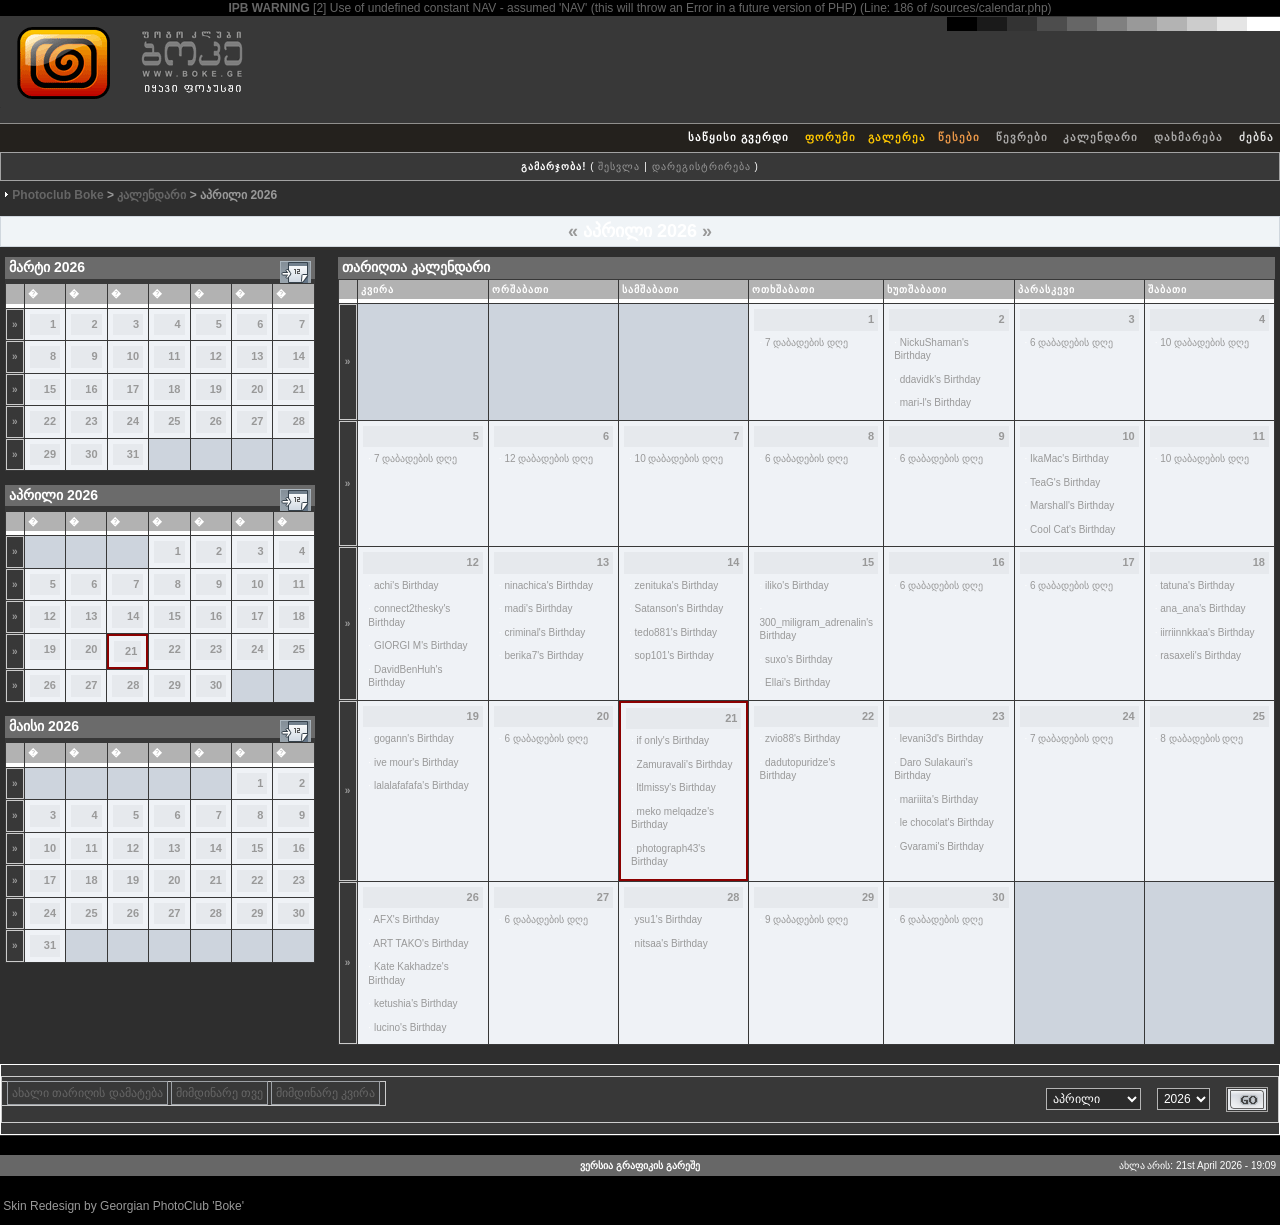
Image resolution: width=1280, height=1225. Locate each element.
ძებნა (1256, 137)
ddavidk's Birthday (940, 379)
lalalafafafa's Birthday (421, 785)
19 (216, 389)
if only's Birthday (673, 740)
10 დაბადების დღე (1204, 342)
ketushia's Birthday (416, 1003)
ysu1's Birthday (669, 919)
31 (133, 454)
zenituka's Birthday (677, 585)
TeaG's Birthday (1065, 482)
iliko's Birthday (797, 585)
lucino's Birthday (410, 1027)
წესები (959, 137)
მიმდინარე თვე (219, 1093)
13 (257, 356)
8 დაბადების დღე (1201, 738)
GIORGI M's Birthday (421, 645)
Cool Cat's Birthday (1072, 529)
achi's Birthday (406, 585)
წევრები (1022, 137)
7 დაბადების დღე (806, 342)
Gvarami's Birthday (942, 846)
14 (299, 356)
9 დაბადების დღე (806, 919)
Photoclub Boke (57, 195)
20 (257, 389)
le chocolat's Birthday (947, 822)
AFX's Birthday (406, 919)
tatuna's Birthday (1197, 585)
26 (216, 421)
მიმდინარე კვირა (325, 1093)
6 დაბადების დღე (1071, 342)
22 (50, 421)
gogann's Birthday (414, 738)
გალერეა (897, 137)
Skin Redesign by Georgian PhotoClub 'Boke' (123, 1206)
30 (91, 454)
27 (257, 421)
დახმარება (1188, 137)
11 (174, 356)
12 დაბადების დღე (548, 458)
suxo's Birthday (799, 659)
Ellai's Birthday (797, 682)
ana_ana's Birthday (1202, 608)
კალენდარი (1100, 137)
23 (91, 421)
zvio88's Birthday (802, 738)
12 (216, 356)
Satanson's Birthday (679, 608)
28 (299, 421)
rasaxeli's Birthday (1200, 655)
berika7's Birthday (543, 655)
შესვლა (619, 166)
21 (299, 389)
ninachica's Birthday (548, 585)
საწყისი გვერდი (738, 137)
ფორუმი (830, 137)
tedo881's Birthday (676, 632)
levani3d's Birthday (942, 738)
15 (50, 389)
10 (133, 356)
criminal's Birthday (544, 632)
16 (91, 389)
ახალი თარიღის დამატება (87, 1093)
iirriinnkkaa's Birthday (1207, 632)
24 (133, 421)
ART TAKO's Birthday (420, 943)
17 (133, 389)
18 (174, 389)
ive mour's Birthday (416, 762)
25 (174, 421)
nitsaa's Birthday (671, 943)
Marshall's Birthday (1072, 505)
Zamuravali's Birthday (685, 764)
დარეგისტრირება (701, 166)
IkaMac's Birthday (1069, 458)
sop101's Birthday (674, 655)
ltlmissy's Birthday (676, 787)
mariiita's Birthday (939, 799)
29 (50, 454)
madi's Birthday (538, 608)
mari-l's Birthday (935, 402)
